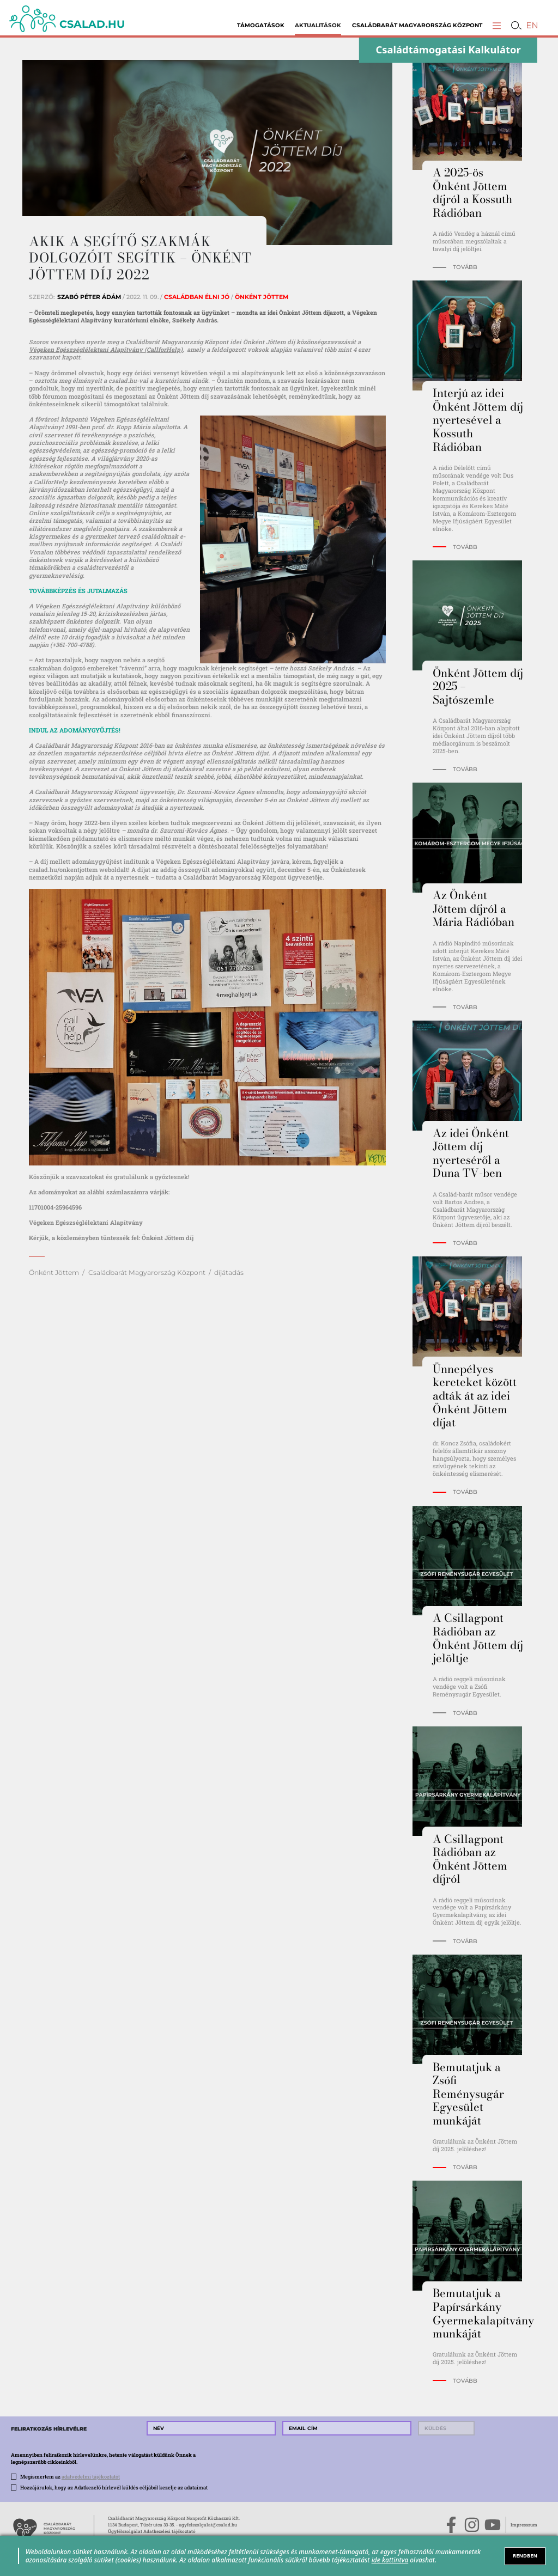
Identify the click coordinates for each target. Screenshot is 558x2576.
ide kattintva (390, 2559)
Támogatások (260, 25)
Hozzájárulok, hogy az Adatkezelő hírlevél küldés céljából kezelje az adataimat (114, 2487)
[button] (497, 25)
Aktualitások (318, 25)
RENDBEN (525, 2555)
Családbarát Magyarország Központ (417, 25)
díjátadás (229, 1272)
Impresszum (524, 2525)
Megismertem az (70, 2476)
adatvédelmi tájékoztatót (91, 2476)
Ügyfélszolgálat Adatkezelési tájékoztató (152, 2531)
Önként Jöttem (54, 1272)
